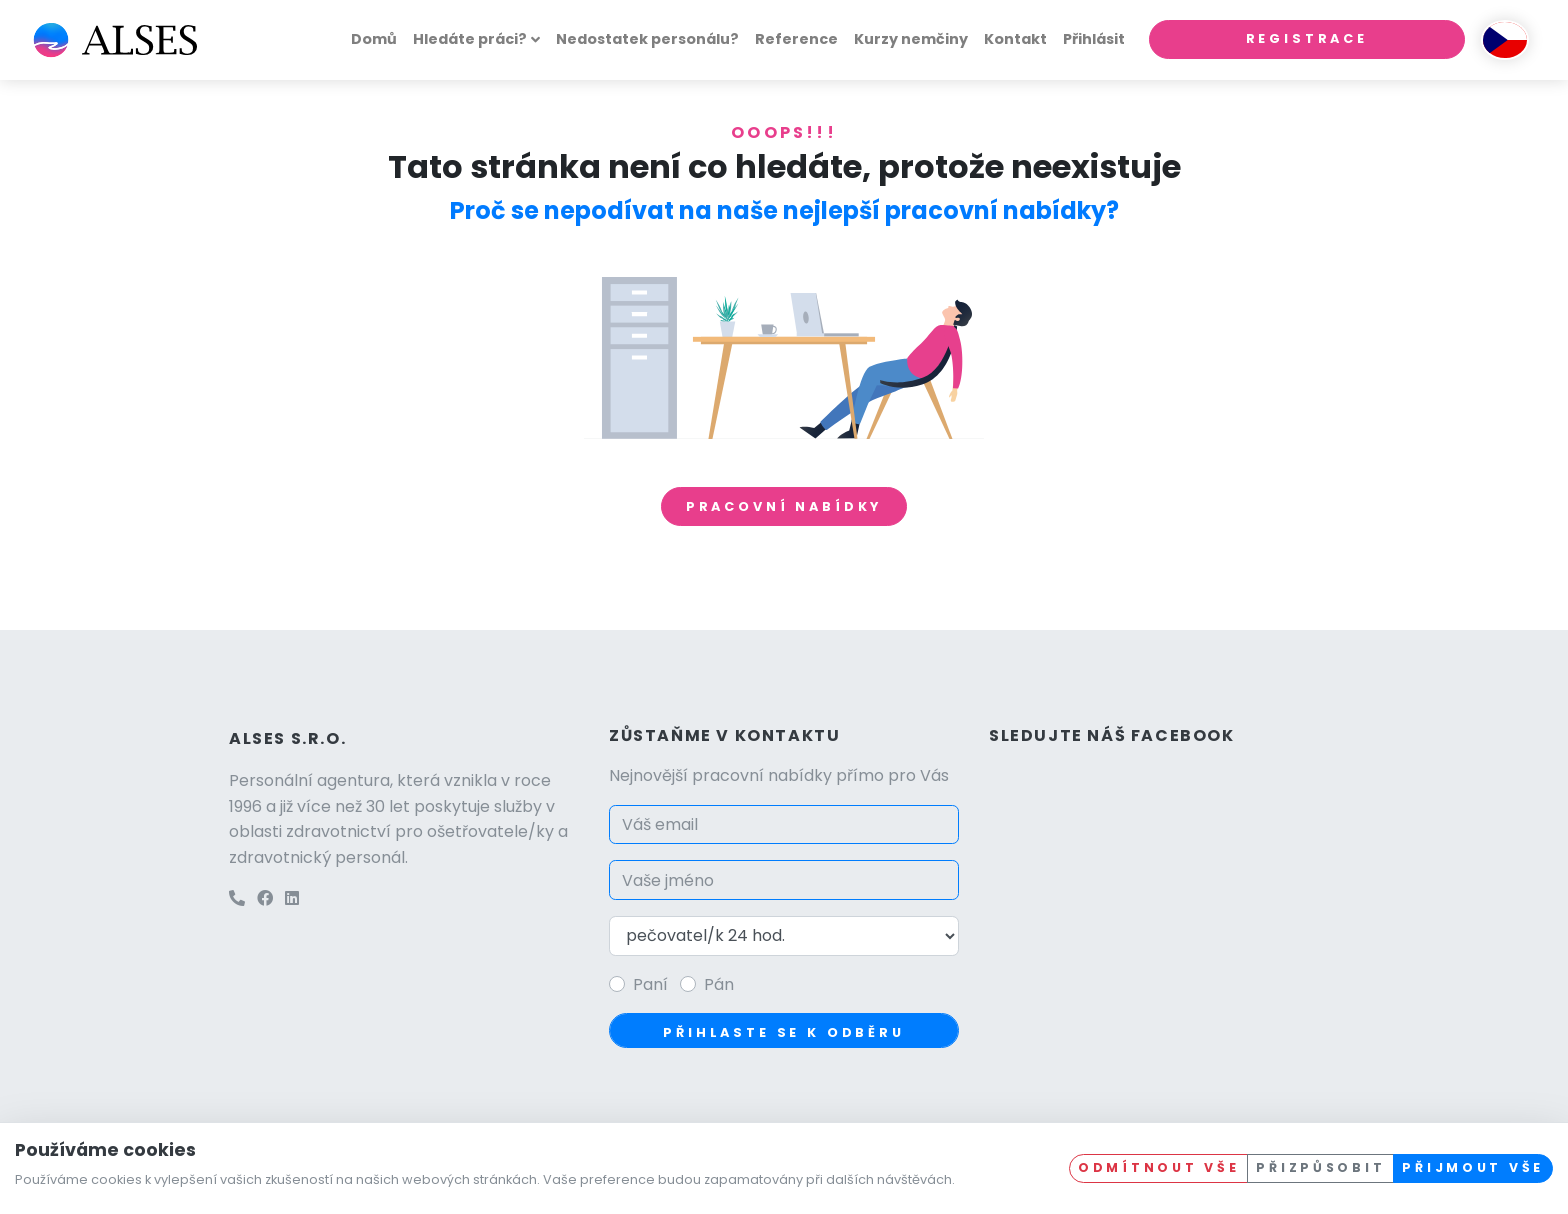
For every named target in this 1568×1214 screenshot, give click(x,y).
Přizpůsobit (1320, 1167)
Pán (719, 984)
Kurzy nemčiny (911, 39)
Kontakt (1015, 39)
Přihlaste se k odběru (784, 1032)
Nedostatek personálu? (647, 39)
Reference (796, 39)
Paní (650, 984)
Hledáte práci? (470, 39)
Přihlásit (1094, 39)
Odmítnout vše (1158, 1167)
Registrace (1307, 38)
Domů (374, 39)
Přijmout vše (1473, 1167)
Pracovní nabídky (784, 506)
